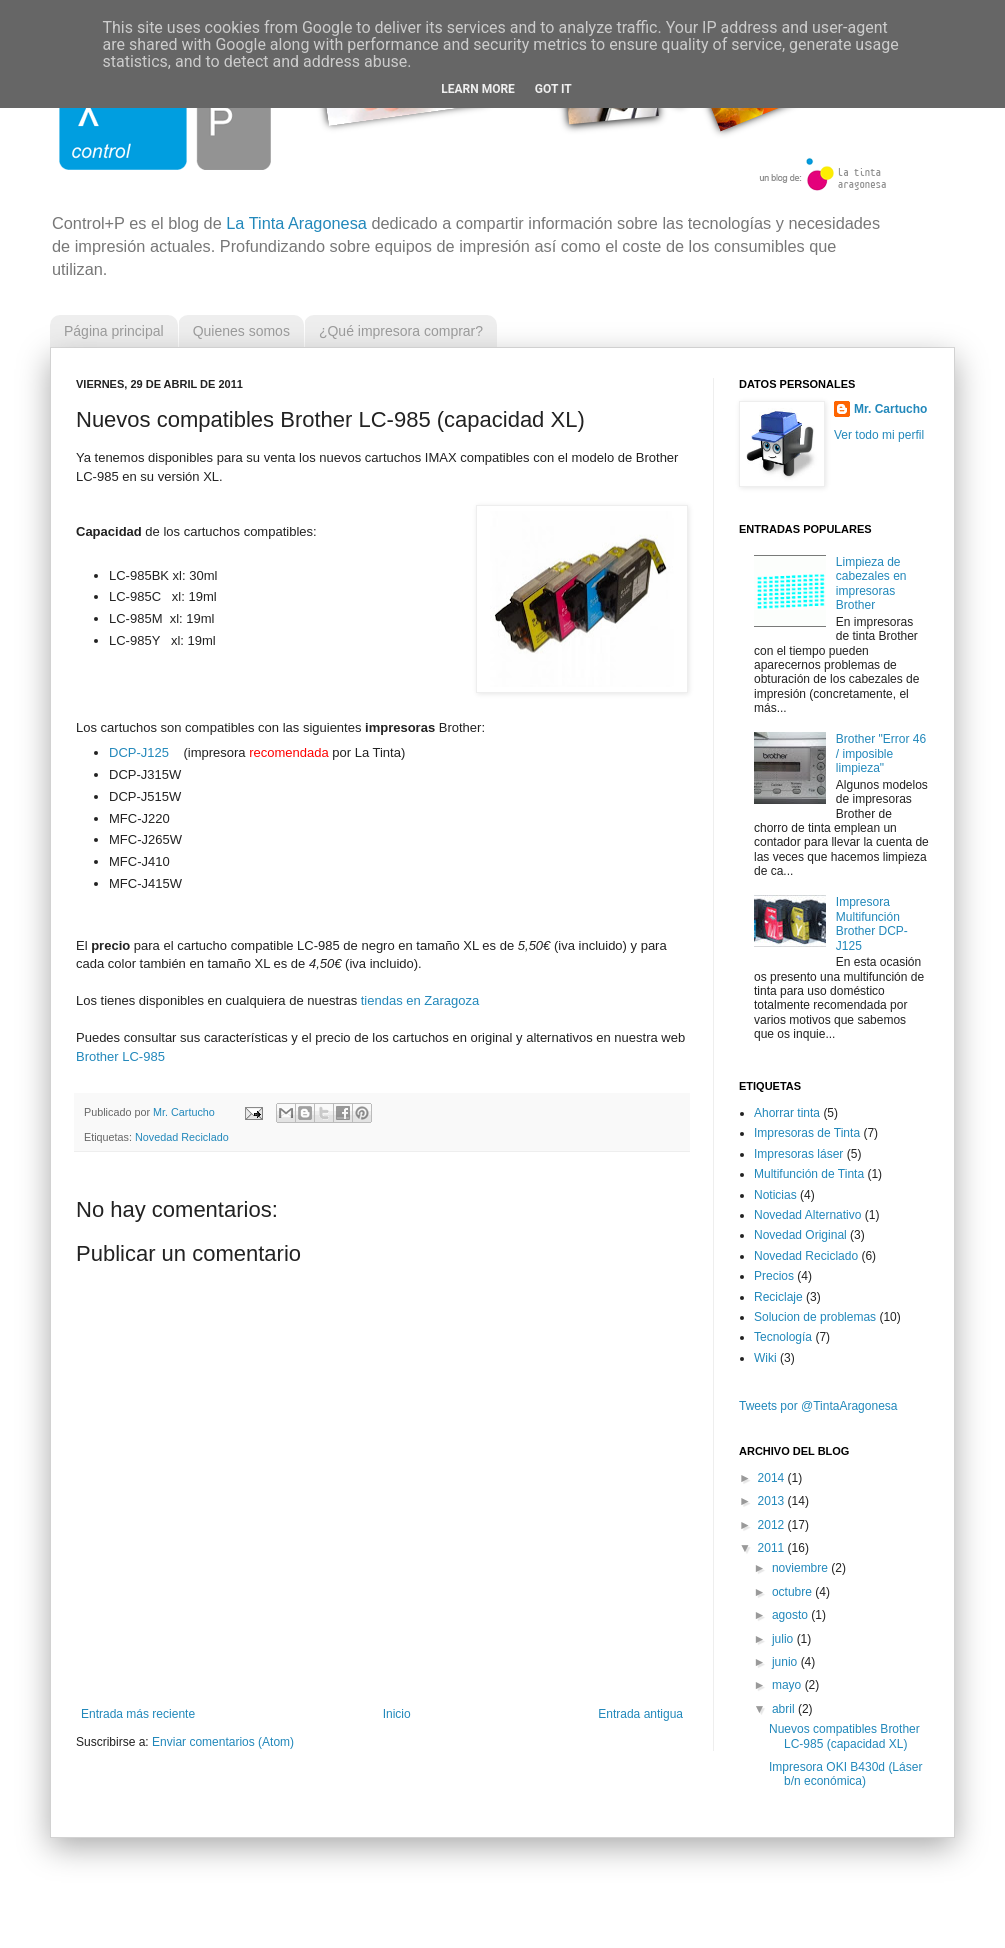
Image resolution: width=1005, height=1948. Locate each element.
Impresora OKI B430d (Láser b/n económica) (845, 1774)
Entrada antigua (640, 1714)
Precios (774, 1276)
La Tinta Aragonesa (296, 223)
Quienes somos (241, 331)
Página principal (114, 331)
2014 (773, 1478)
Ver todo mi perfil (879, 435)
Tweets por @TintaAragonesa (818, 1406)
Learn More (478, 89)
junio (786, 1662)
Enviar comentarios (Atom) (223, 1742)
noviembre (801, 1568)
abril (785, 1709)
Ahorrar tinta (787, 1113)
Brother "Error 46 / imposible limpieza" (881, 753)
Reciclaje (778, 1297)
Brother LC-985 (120, 1056)
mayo (788, 1685)
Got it (553, 89)
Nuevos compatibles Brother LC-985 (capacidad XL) (844, 1736)
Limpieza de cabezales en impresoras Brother (871, 583)
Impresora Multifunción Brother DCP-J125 (872, 923)
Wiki (765, 1358)
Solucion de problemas (815, 1317)
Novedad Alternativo (807, 1215)
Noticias (775, 1195)
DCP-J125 (139, 752)
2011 (773, 1548)
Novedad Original (800, 1235)
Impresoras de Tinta (807, 1133)
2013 (773, 1501)
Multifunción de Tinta (809, 1174)
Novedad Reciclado (182, 1137)
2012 (773, 1525)
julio (784, 1639)
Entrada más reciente (138, 1714)
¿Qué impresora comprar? (401, 331)
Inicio (397, 1714)
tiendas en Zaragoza (420, 1000)
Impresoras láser (798, 1154)
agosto (791, 1615)
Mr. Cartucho (890, 409)
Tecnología (783, 1337)
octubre (793, 1592)
